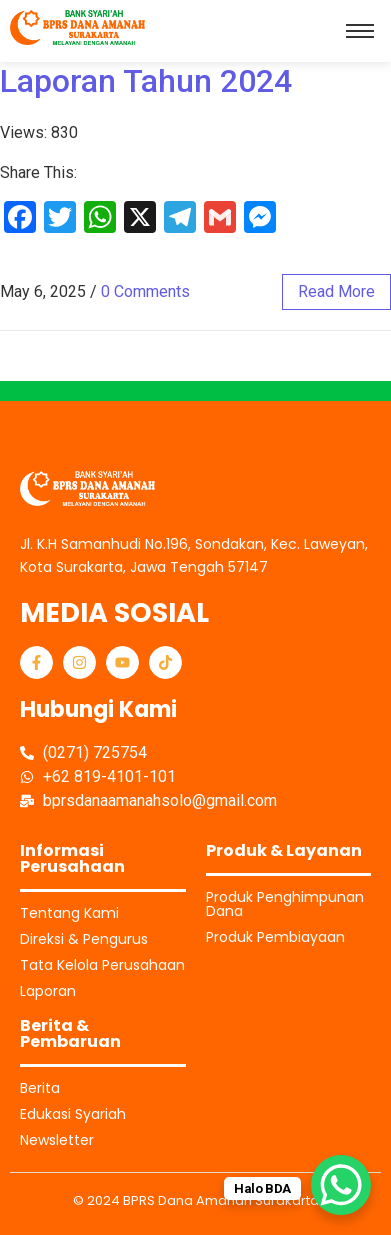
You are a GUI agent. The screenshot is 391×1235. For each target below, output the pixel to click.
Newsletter (57, 1140)
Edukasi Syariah (73, 1114)
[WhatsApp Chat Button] (341, 1185)
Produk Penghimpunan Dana (285, 904)
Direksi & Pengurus (84, 939)
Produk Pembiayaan (275, 937)
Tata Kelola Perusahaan (102, 965)
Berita (40, 1088)
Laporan (48, 991)
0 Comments (145, 291)
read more (336, 291)
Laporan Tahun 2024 (146, 81)
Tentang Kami (69, 913)
